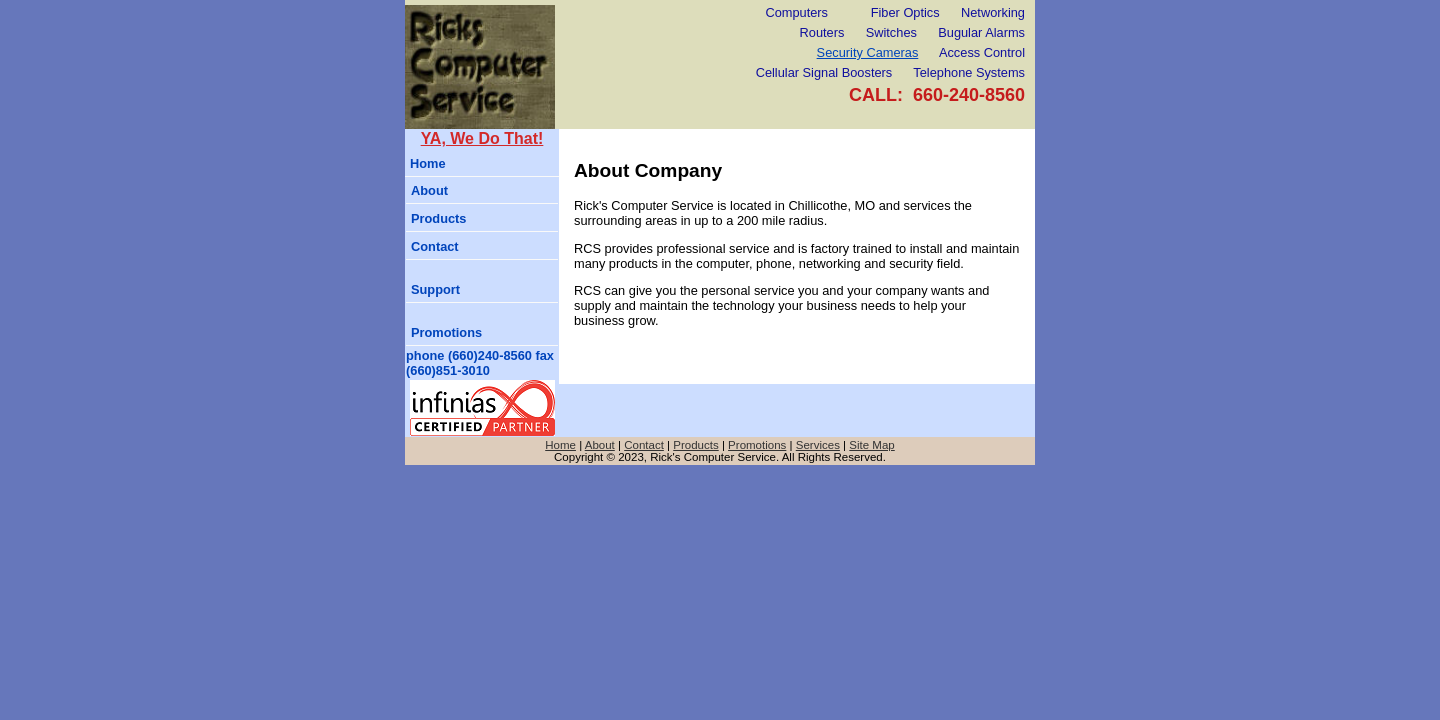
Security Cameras (868, 52)
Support (435, 289)
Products (438, 218)
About (429, 190)
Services (818, 445)
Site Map (871, 445)
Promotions (446, 332)
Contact (435, 246)
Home (428, 163)
